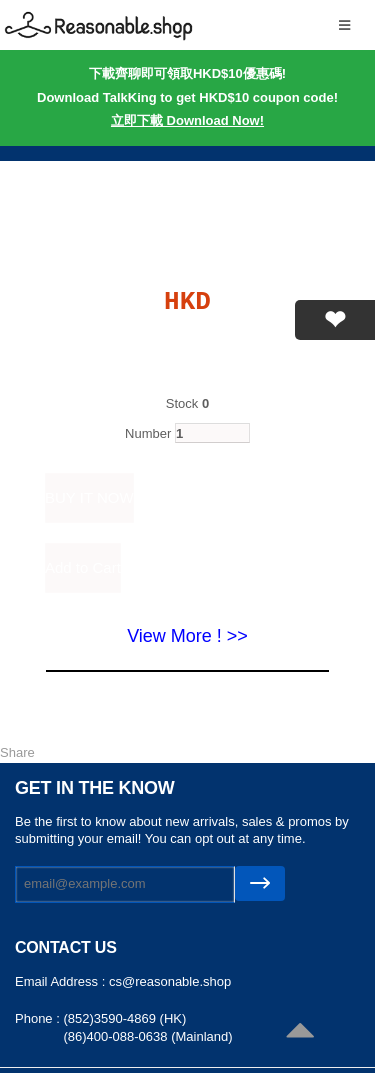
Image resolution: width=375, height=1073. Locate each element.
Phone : (39, 1018)
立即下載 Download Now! (187, 120)
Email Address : (62, 981)
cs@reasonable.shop (170, 981)
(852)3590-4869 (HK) (124, 1018)
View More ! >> (187, 636)
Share (17, 752)
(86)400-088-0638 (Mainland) (147, 1036)
